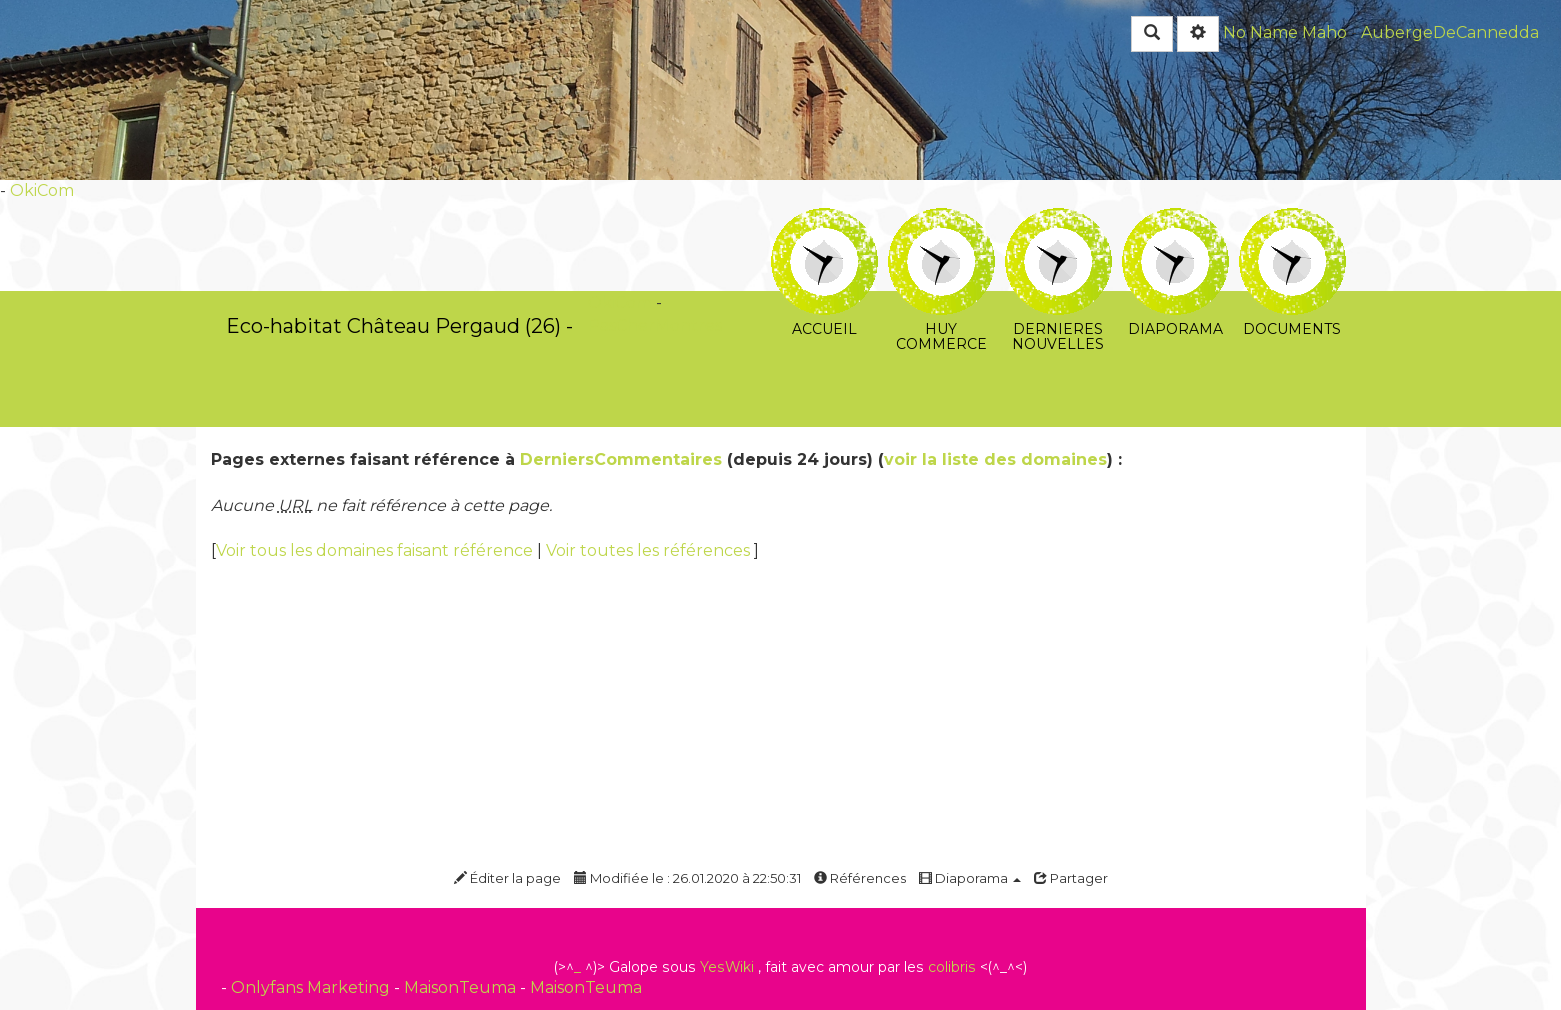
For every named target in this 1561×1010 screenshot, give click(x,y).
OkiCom (42, 190)
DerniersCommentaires (621, 459)
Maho (1324, 32)
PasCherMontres (655, 325)
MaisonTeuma (462, 987)
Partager (1071, 878)
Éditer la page (507, 878)
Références (860, 878)
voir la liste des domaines (995, 459)
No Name (1260, 32)
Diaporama (1175, 221)
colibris (952, 967)
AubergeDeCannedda (1450, 32)
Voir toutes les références (650, 550)
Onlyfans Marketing (312, 987)
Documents (1292, 221)
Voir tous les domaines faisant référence (376, 550)
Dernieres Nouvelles (1058, 221)
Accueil (824, 221)
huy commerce (941, 221)
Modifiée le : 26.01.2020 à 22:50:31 (687, 878)
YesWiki (727, 967)
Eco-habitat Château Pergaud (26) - (399, 326)
